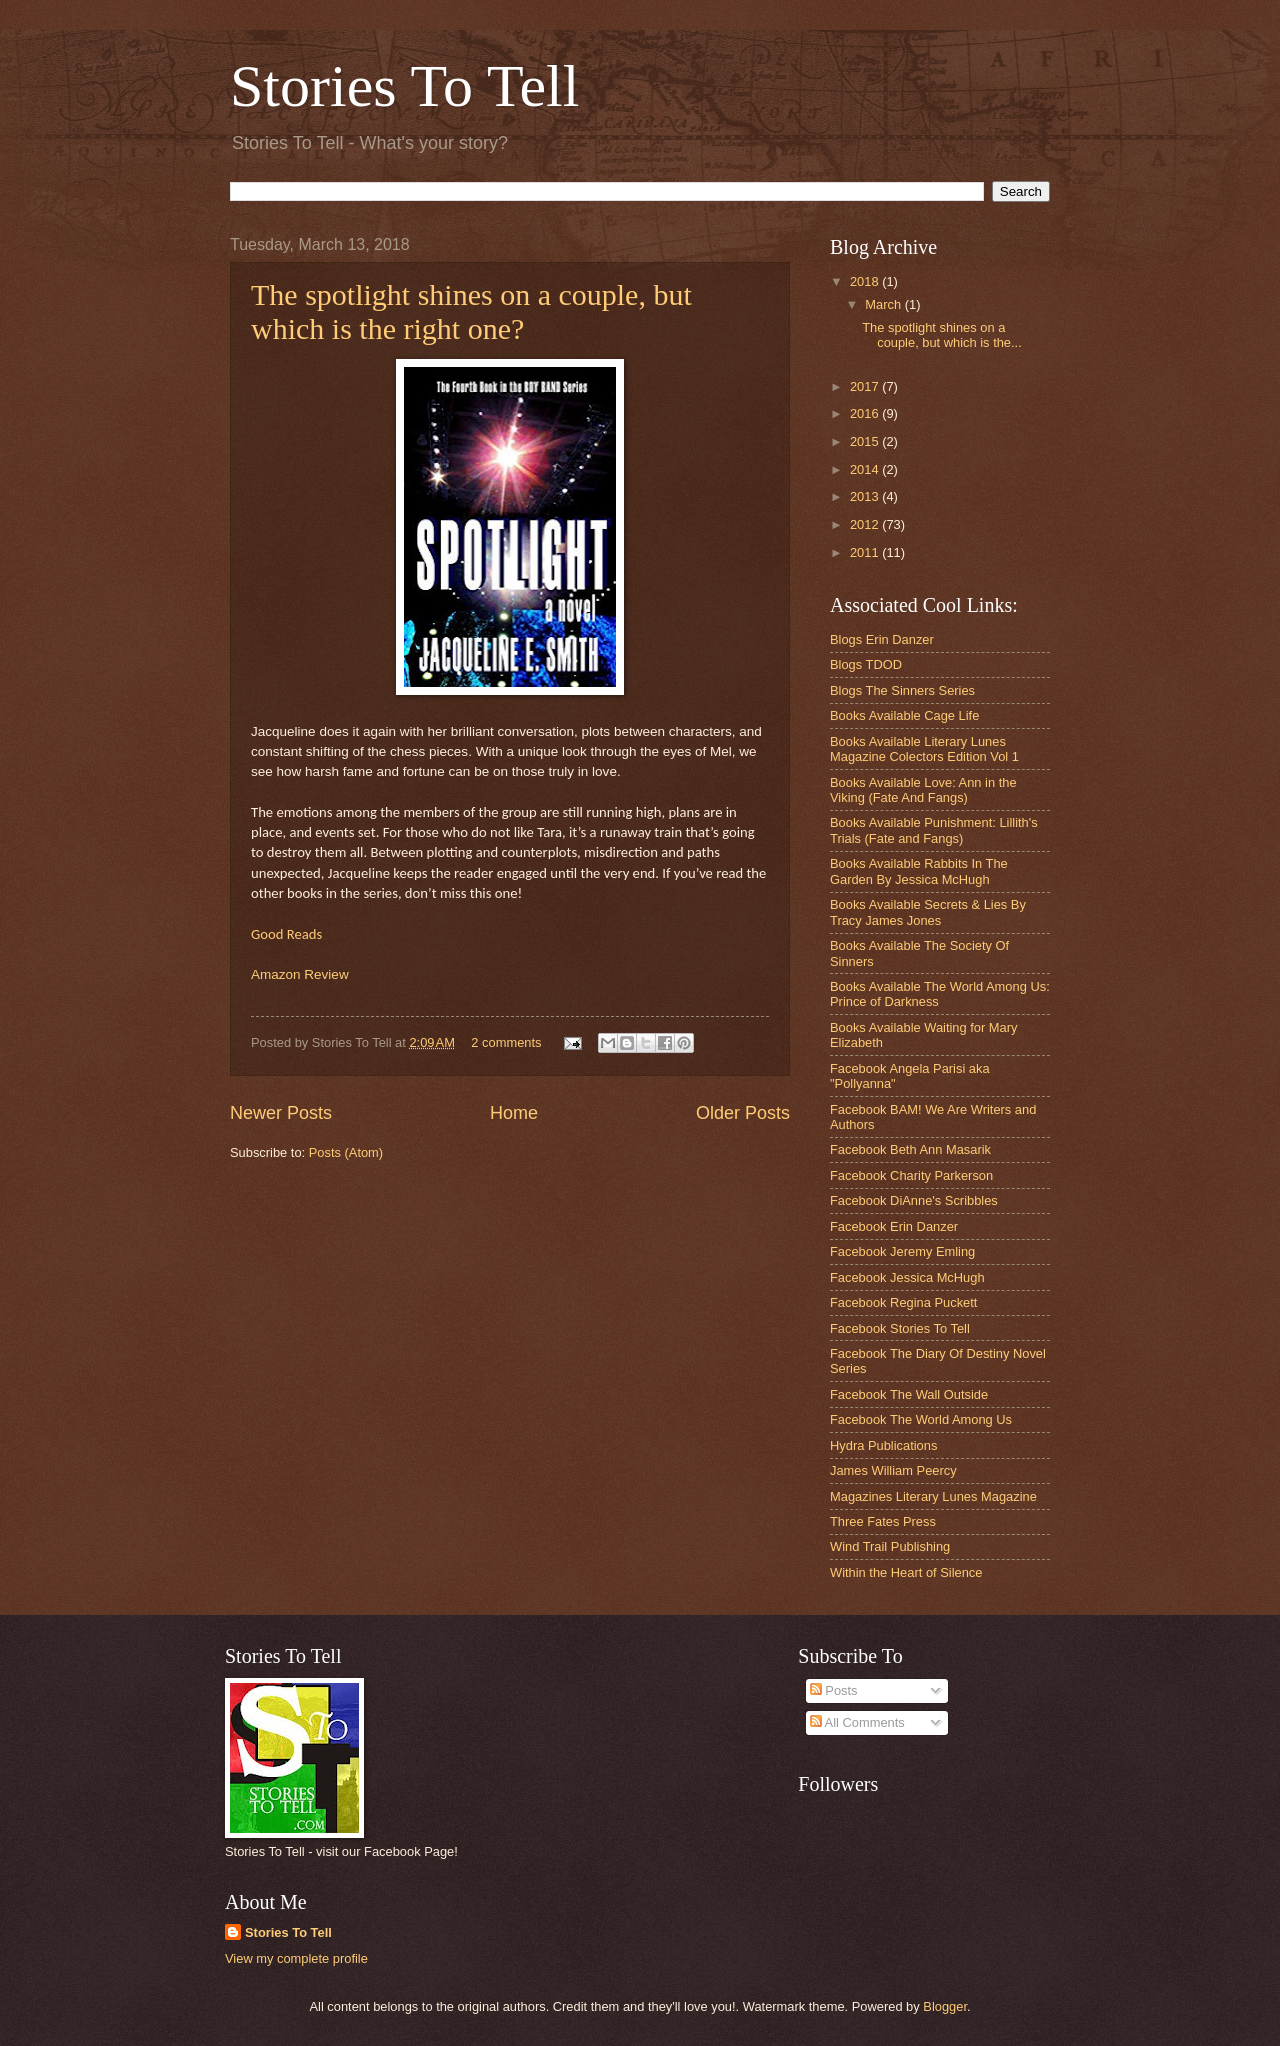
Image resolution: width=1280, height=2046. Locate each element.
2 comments (506, 1042)
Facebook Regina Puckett (903, 1302)
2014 (866, 469)
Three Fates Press (883, 1521)
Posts (834, 1690)
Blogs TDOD (866, 664)
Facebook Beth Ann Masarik (910, 1149)
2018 (866, 281)
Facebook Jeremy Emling (902, 1251)
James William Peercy (893, 1470)
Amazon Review (300, 974)
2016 (866, 413)
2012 (866, 524)
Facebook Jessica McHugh (907, 1277)
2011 (866, 552)
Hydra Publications (883, 1445)
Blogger (945, 2006)
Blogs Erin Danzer (882, 639)
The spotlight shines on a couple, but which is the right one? (471, 311)
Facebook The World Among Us (921, 1419)
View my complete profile (296, 1958)
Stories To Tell (404, 86)
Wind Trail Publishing (890, 1546)
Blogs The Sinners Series (902, 690)
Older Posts (743, 1113)
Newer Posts (281, 1113)
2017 (866, 386)
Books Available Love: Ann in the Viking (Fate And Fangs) (923, 790)
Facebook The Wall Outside (909, 1394)
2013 (866, 496)
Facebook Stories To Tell (900, 1328)
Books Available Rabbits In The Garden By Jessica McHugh (919, 871)
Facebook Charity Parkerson (911, 1175)
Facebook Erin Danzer (894, 1226)
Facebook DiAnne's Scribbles (914, 1200)
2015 (866, 441)
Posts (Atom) (346, 1152)
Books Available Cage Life (904, 715)
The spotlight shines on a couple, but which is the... (942, 335)
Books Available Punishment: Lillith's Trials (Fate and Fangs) (934, 830)
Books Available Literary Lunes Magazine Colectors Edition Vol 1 (924, 749)
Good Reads (286, 934)
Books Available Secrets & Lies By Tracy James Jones (928, 912)
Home (514, 1113)
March (884, 304)
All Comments (857, 1722)
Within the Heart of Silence (906, 1572)
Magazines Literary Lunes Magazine (933, 1496)
